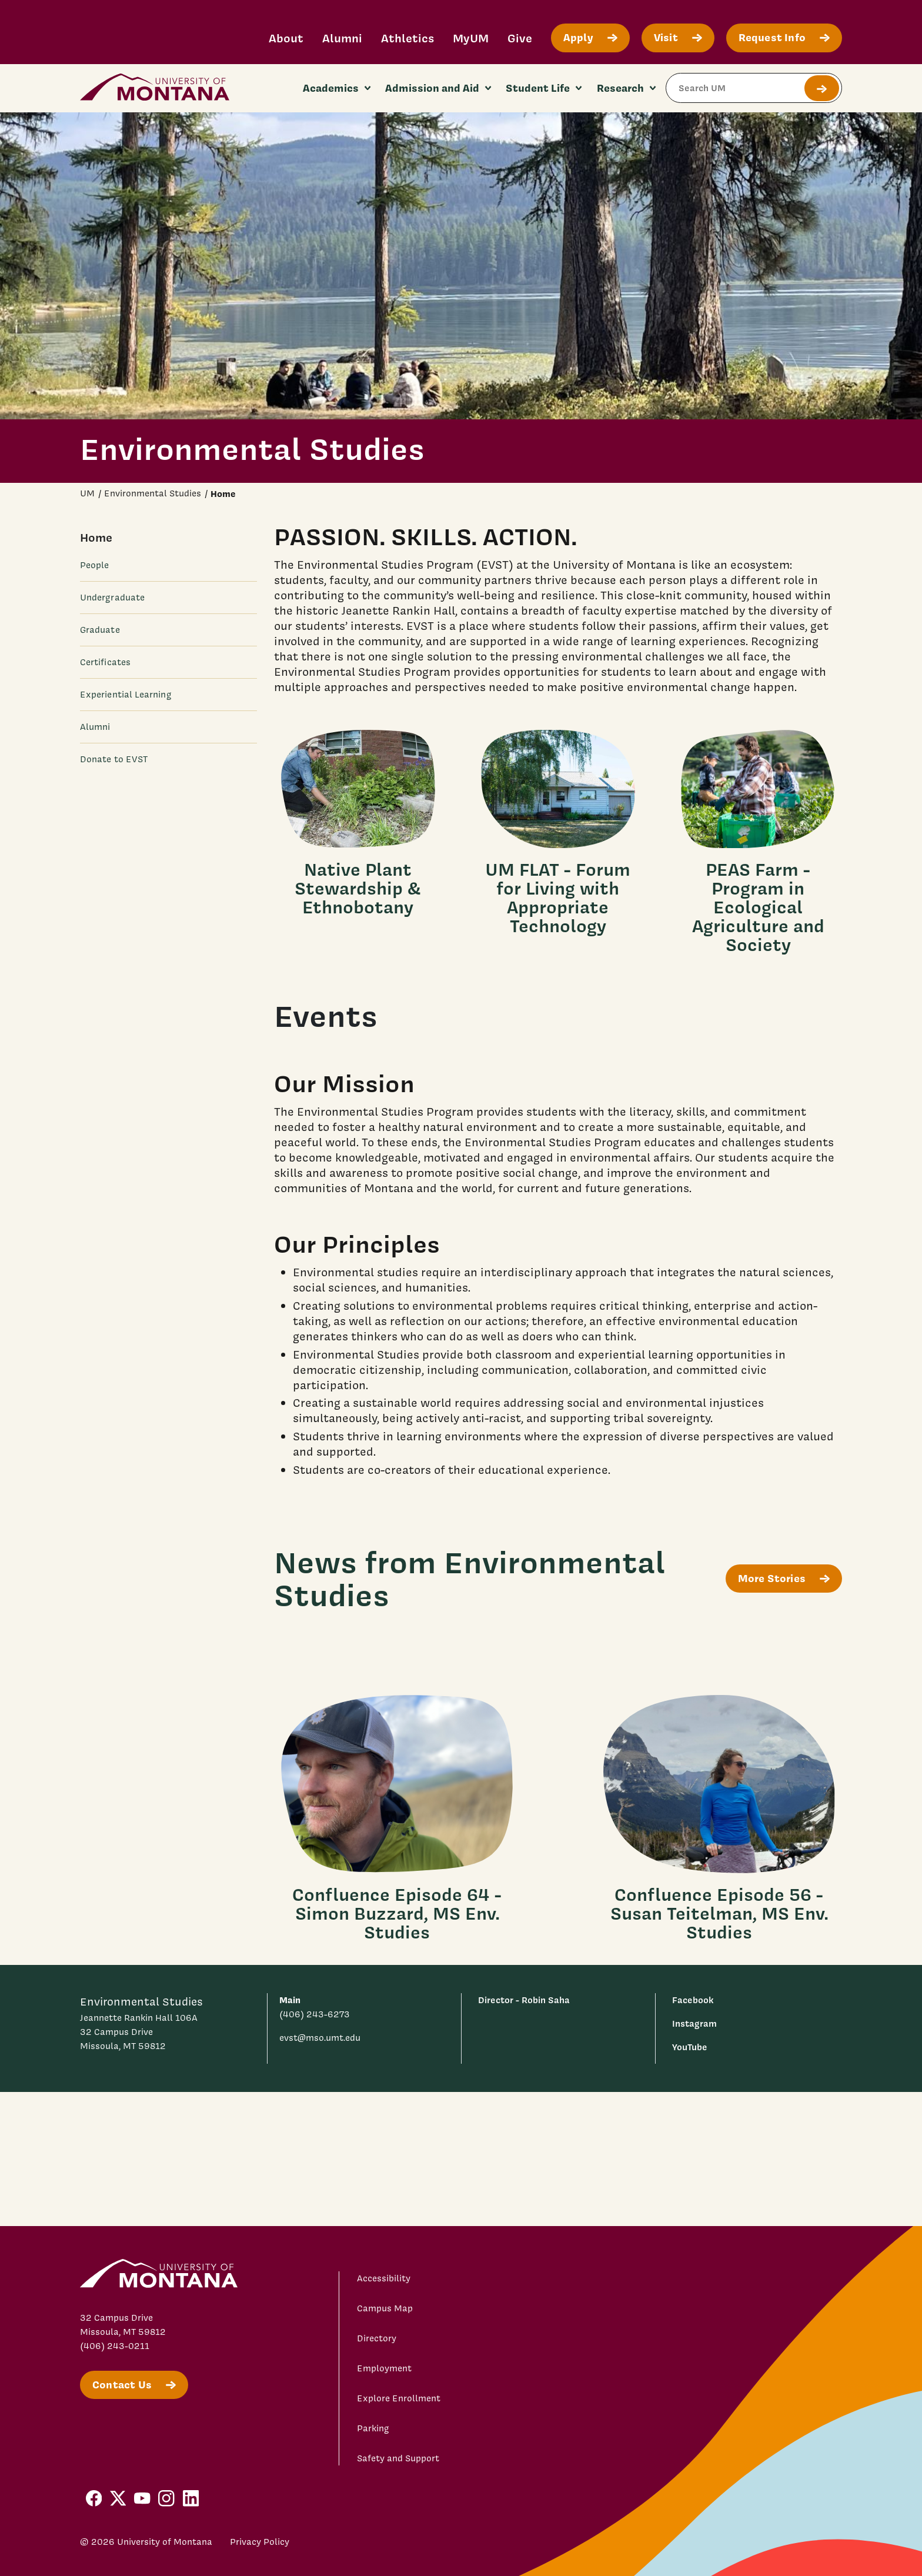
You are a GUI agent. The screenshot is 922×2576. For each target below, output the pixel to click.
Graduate (100, 630)
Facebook (692, 2000)
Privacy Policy (259, 2542)
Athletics (407, 38)
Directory (376, 2338)
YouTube (689, 2047)
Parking (373, 2428)
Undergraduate (112, 597)
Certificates (105, 662)
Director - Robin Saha (524, 2000)
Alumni (342, 38)
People (94, 565)
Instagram (694, 2023)
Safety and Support (398, 2458)
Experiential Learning (126, 694)
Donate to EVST (114, 759)
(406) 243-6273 (314, 2014)
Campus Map (385, 2308)
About (286, 38)
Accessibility (383, 2278)
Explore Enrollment (398, 2398)
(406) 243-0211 (114, 2346)
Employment (384, 2368)
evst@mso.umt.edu (319, 2038)
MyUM (471, 38)
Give (519, 38)
